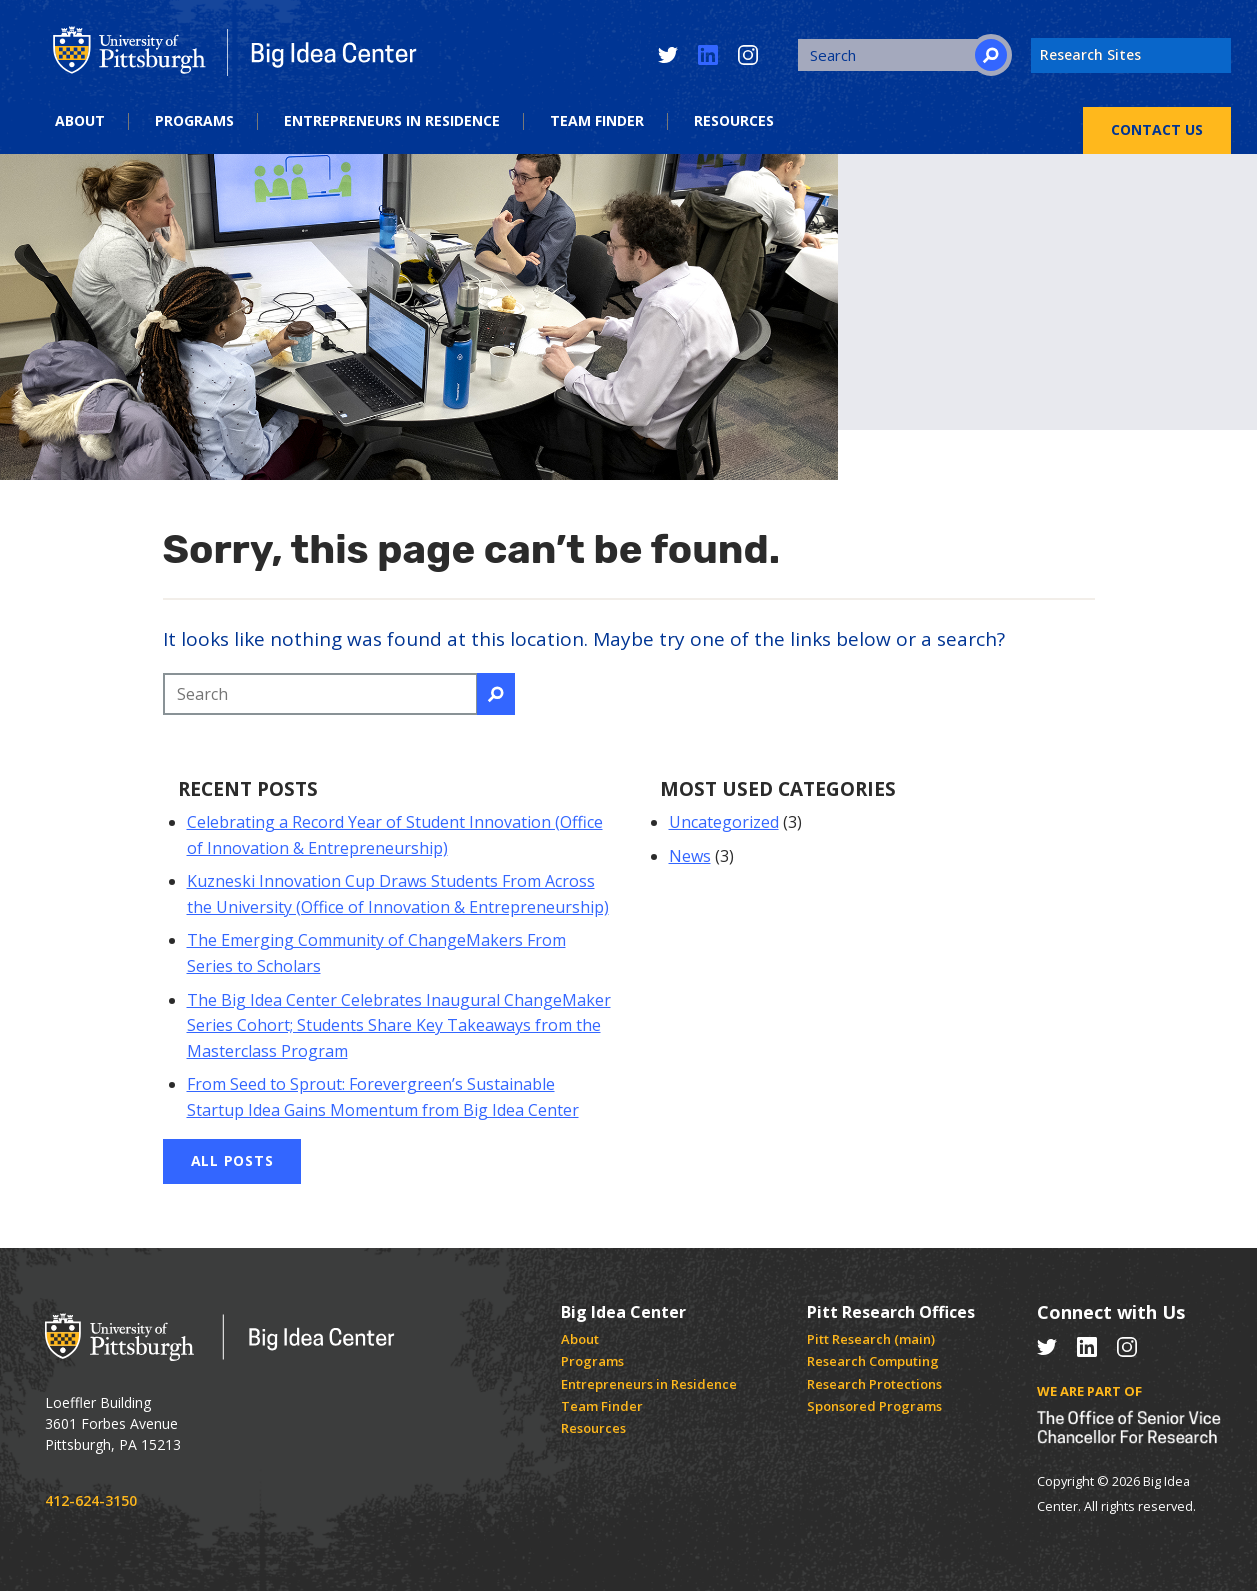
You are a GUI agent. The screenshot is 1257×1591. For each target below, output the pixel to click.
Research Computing (873, 1361)
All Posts (232, 1160)
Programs (194, 121)
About (80, 121)
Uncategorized (724, 822)
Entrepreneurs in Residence (392, 121)
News (690, 856)
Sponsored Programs (874, 1406)
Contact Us (1157, 129)
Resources (734, 121)
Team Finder (597, 121)
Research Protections (874, 1384)
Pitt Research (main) (871, 1339)
